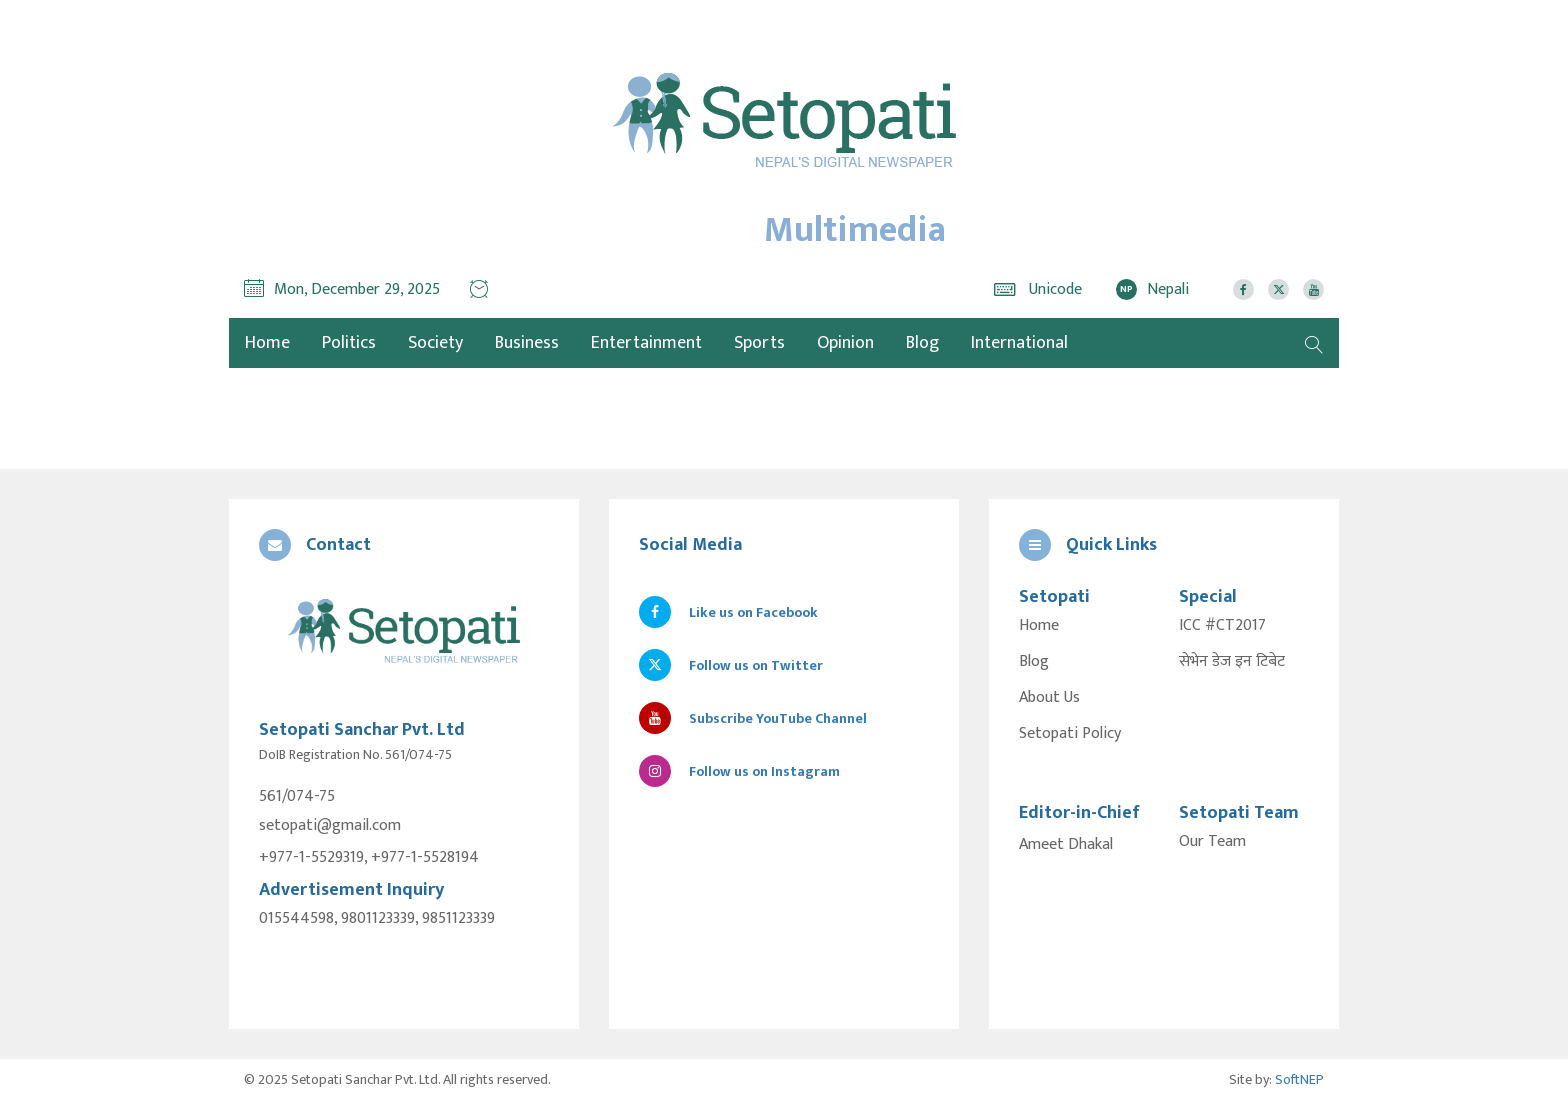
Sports (759, 343)
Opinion (845, 343)
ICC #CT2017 (1222, 626)
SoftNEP (1299, 1079)
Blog (922, 343)
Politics (349, 343)
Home (1039, 626)
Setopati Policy (1070, 734)
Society (435, 343)
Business (527, 343)
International (1019, 343)
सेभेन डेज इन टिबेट (1232, 662)
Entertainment (646, 343)
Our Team (1212, 842)
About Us (1049, 698)
